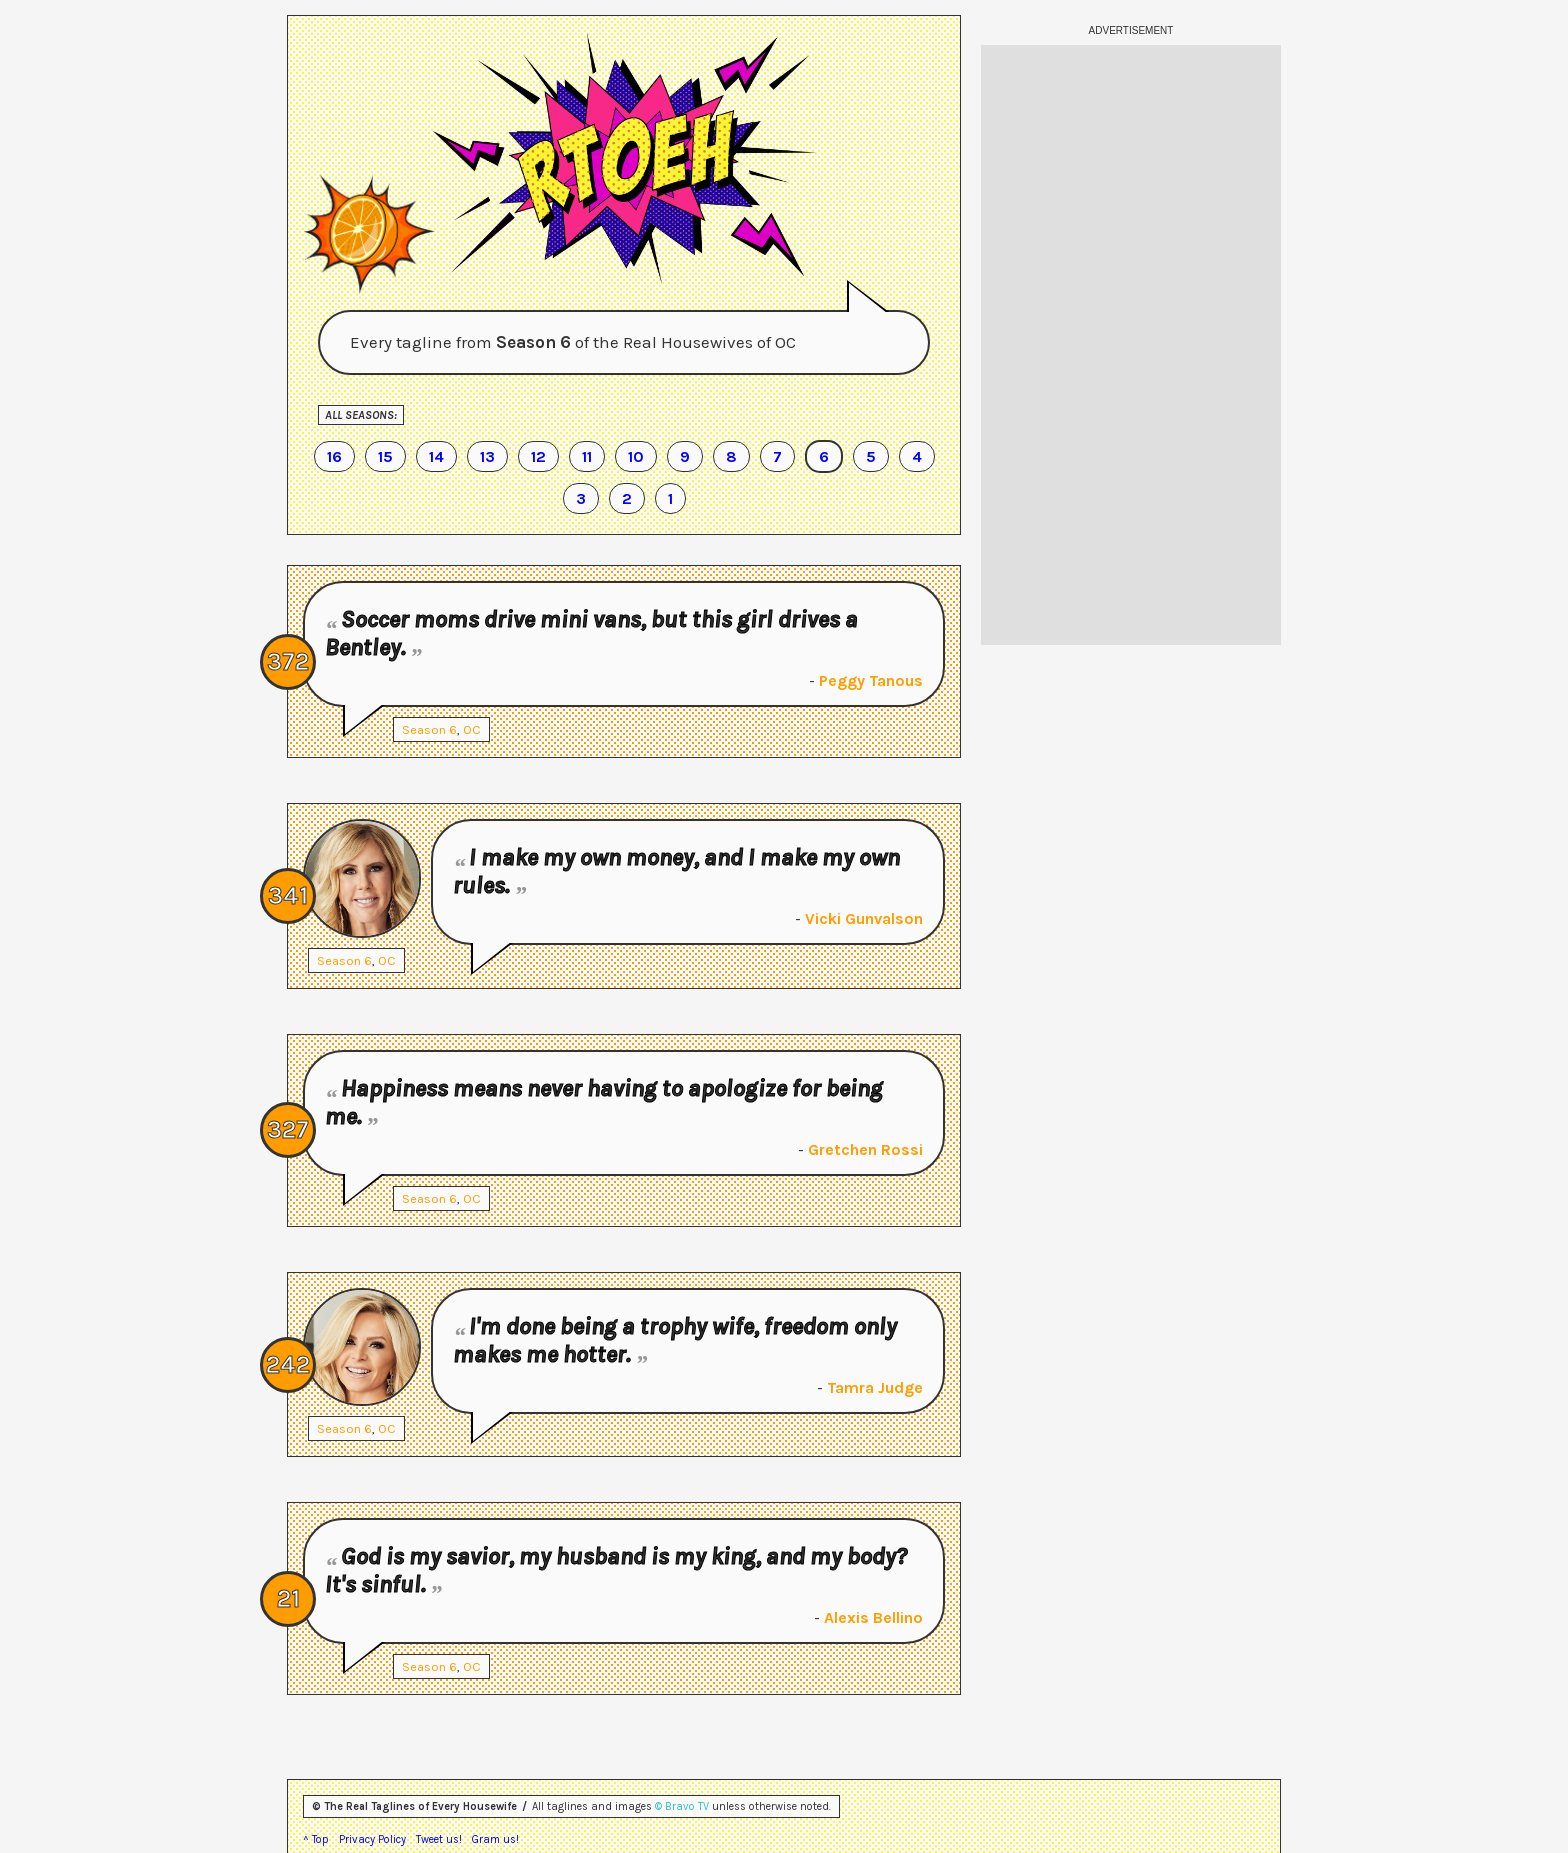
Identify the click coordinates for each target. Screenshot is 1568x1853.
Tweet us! (439, 1839)
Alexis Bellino (873, 1617)
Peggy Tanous (871, 680)
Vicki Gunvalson (864, 918)
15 (385, 456)
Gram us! (495, 1839)
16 (334, 456)
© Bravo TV (682, 1806)
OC (472, 729)
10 (636, 456)
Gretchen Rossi (865, 1149)
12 (538, 456)
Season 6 (429, 729)
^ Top (316, 1839)
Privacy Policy (372, 1839)
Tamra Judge (875, 1387)
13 (487, 456)
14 (436, 456)
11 (587, 456)
